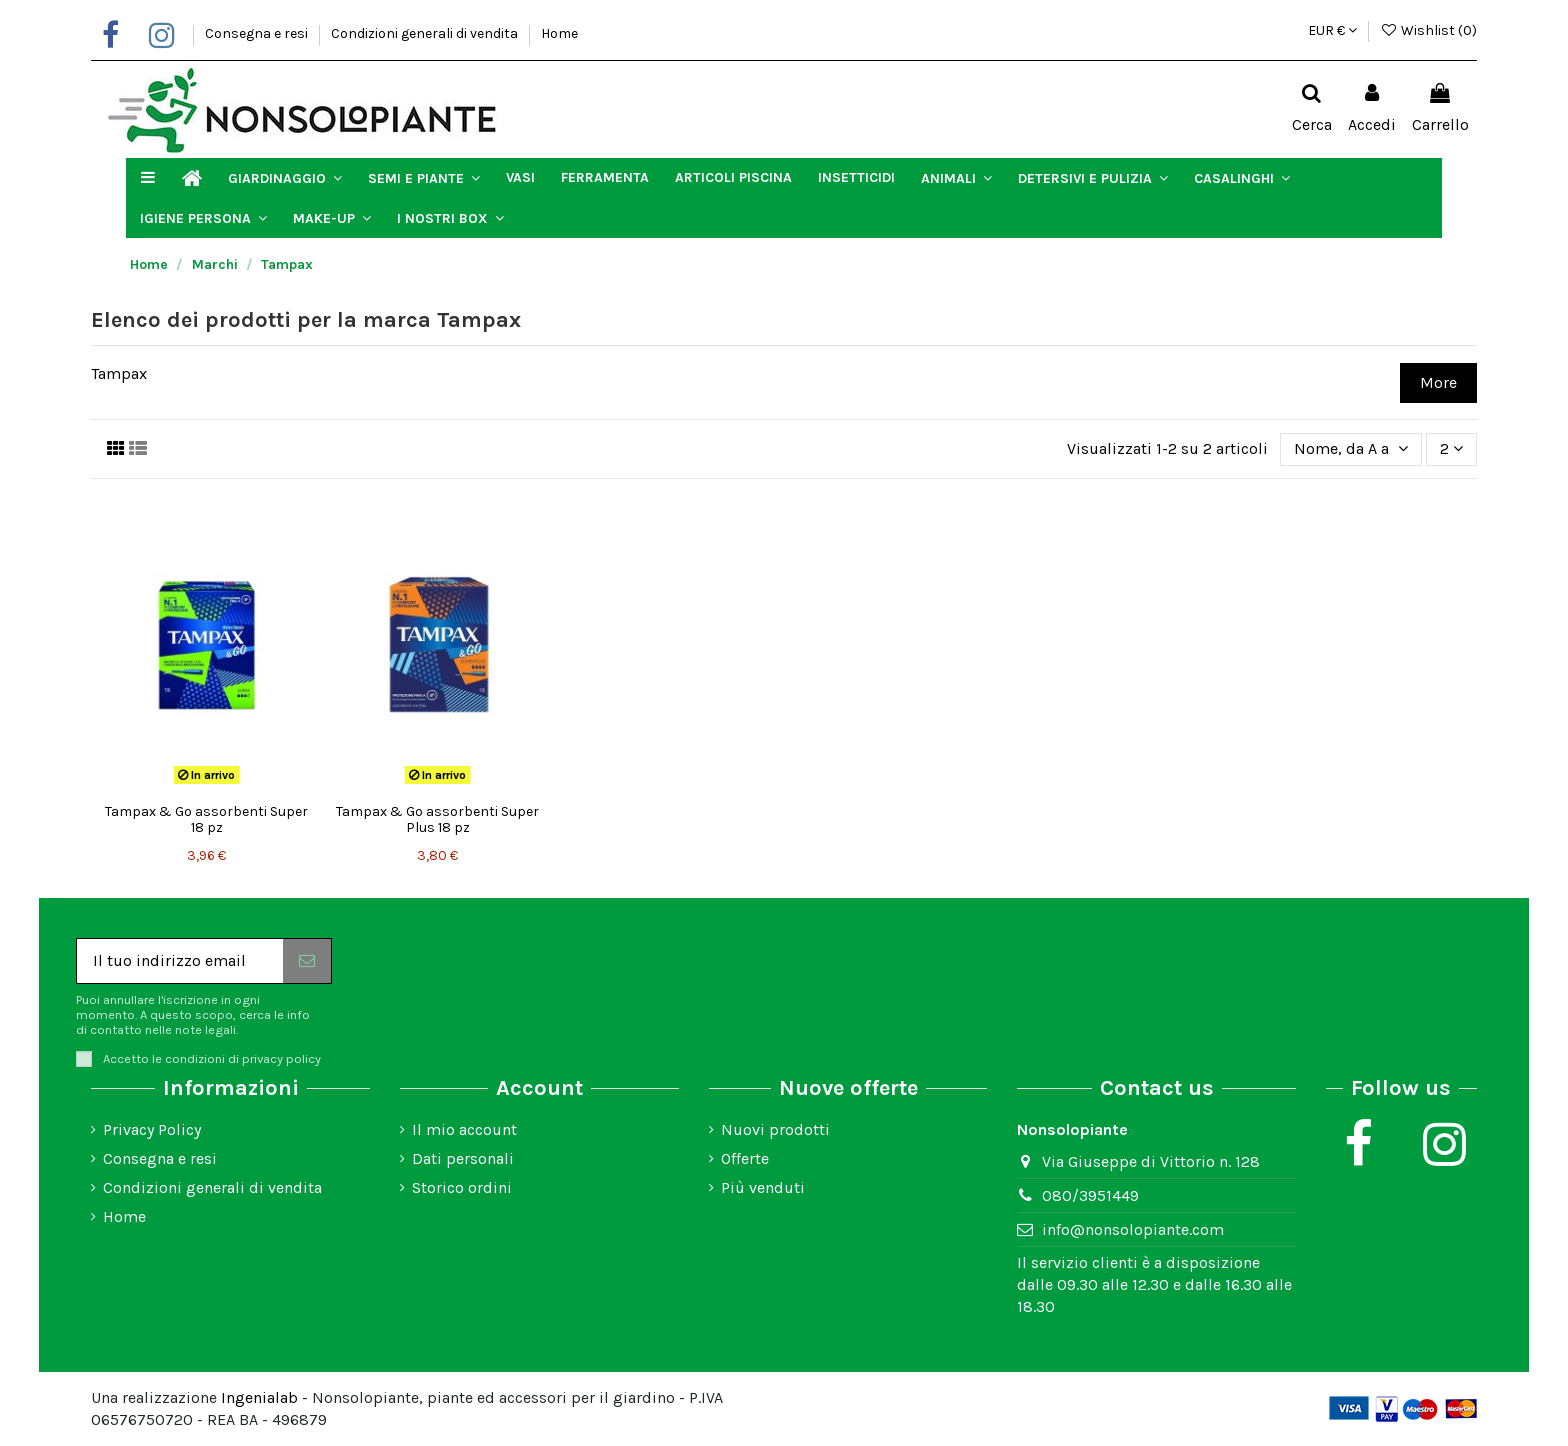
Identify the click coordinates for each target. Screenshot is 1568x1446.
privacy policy (281, 1058)
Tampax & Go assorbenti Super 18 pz (206, 820)
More (1438, 382)
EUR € (1332, 30)
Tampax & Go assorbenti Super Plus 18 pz (437, 820)
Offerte (745, 1158)
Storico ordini (462, 1187)
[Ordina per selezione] (1351, 449)
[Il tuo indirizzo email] (180, 960)
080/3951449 (1090, 1195)
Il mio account (464, 1129)
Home (559, 33)
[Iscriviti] (307, 960)
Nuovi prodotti (775, 1129)
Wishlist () (1428, 30)
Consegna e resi (258, 33)
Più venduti (763, 1187)
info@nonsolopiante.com (1133, 1229)
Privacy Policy (152, 1129)
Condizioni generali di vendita (426, 33)
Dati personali (463, 1158)
